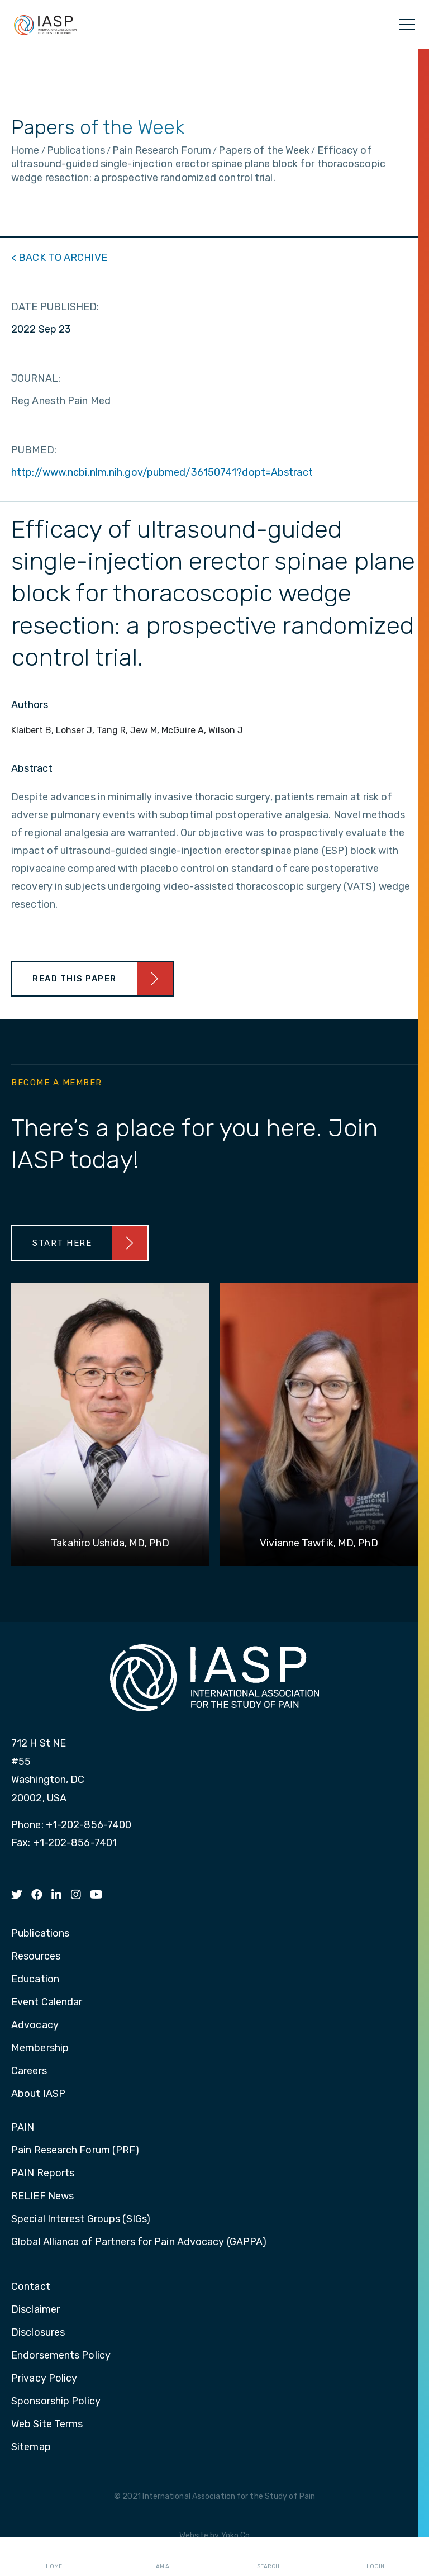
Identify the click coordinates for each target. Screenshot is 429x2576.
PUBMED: (33, 450)
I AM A (161, 2557)
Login (375, 2557)
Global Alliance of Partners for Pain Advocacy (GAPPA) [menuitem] (138, 2242)
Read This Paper (74, 979)
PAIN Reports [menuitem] (42, 2173)
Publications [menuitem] (40, 1933)
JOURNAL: (35, 378)
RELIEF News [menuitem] (42, 2196)
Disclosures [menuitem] (38, 2332)
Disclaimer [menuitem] (35, 2310)
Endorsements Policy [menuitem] (61, 2355)
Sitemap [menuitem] (31, 2447)
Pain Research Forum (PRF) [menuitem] (75, 2150)
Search (268, 2557)
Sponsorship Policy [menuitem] (56, 2401)
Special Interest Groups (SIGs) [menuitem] (80, 2219)
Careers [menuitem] (29, 2071)
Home (54, 2557)
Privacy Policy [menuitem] (44, 2378)
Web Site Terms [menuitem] (47, 2424)
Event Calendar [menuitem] (46, 2002)
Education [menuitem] (35, 1979)
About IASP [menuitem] (38, 2094)
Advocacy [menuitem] (35, 2025)
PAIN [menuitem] (22, 2127)
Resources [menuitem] (35, 1956)
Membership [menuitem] (40, 2048)
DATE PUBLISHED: (55, 307)
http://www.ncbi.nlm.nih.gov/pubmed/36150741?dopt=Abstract (162, 472)
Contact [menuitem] (30, 2287)
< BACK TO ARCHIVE (59, 258)
